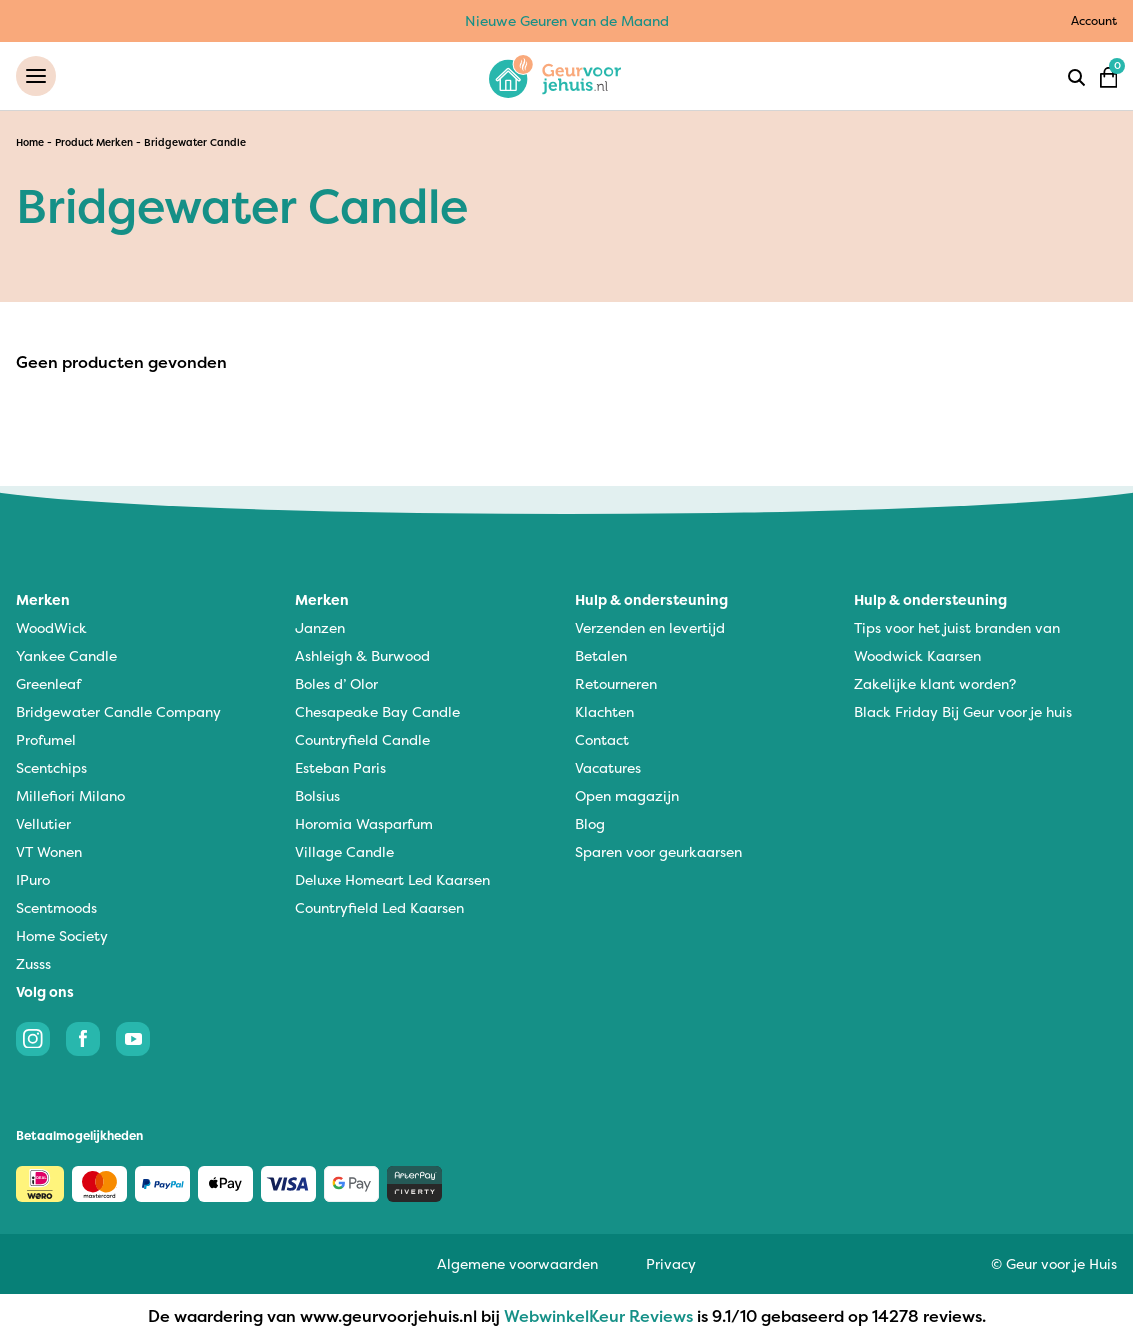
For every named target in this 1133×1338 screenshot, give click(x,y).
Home (30, 142)
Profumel (46, 739)
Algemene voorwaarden (517, 1263)
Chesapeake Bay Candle (377, 711)
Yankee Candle (66, 655)
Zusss (33, 963)
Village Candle (344, 851)
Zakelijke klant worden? (935, 683)
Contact (602, 739)
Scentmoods (56, 907)
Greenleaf (48, 683)
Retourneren (616, 683)
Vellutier (43, 823)
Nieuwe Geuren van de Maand (567, 20)
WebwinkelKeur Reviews (598, 1316)
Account (1094, 20)
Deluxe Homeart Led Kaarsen (392, 879)
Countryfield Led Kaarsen (379, 907)
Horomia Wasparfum (364, 823)
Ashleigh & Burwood (362, 655)
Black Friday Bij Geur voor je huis (963, 711)
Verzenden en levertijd (650, 627)
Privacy (671, 1263)
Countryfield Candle (362, 739)
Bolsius (317, 795)
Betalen (601, 655)
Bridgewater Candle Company (118, 711)
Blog (590, 823)
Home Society (62, 935)
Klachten (604, 711)
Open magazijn (627, 795)
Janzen (320, 627)
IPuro (33, 879)
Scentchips (51, 767)
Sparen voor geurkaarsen (658, 851)
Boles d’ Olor (336, 683)
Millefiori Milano (70, 795)
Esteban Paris (340, 767)
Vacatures (608, 767)
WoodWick (51, 627)
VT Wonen (49, 851)
